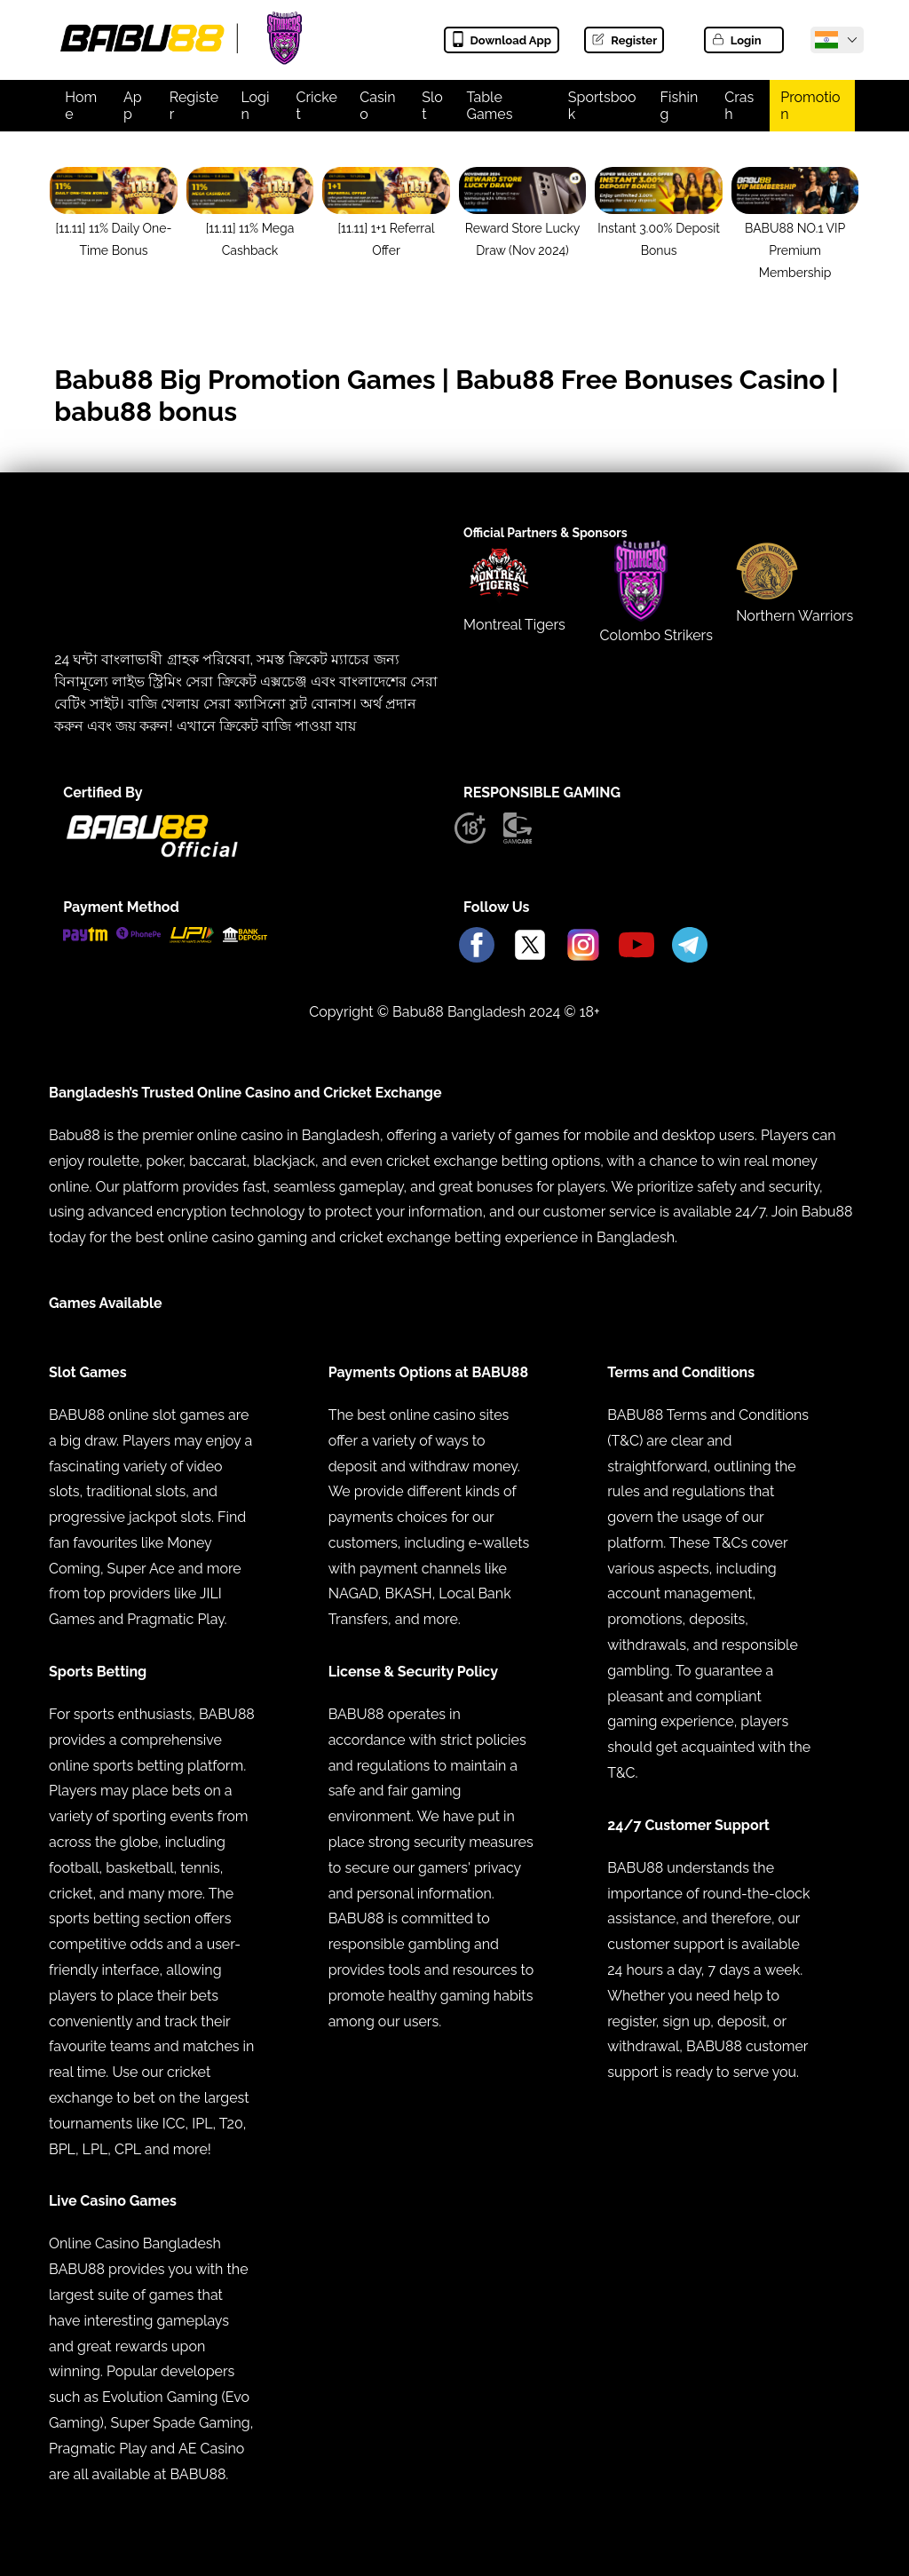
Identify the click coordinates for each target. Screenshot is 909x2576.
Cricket (316, 106)
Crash (739, 106)
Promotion (810, 106)
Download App (501, 40)
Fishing (679, 106)
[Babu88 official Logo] (152, 853)
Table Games (489, 106)
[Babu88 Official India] (826, 40)
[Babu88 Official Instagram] (583, 946)
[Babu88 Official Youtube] (636, 946)
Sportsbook (602, 106)
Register (623, 40)
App (132, 106)
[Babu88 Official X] (530, 946)
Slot (432, 106)
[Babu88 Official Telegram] (690, 946)
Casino (377, 106)
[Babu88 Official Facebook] (476, 946)
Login (736, 40)
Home (81, 106)
